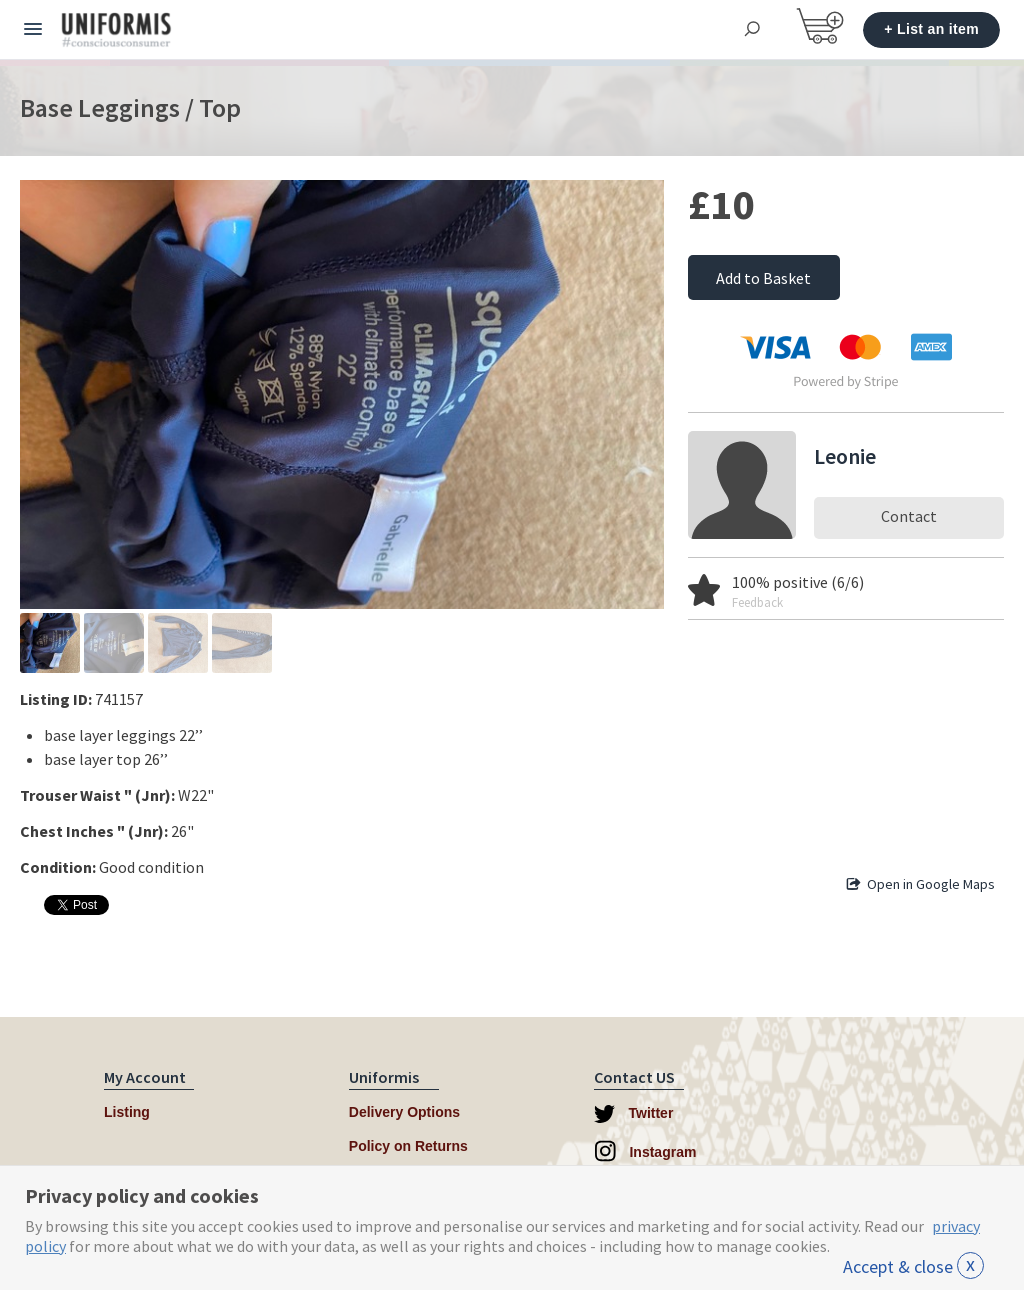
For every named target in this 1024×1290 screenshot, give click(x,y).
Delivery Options (404, 1112)
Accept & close (913, 1266)
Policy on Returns (408, 1146)
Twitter (634, 1114)
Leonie (845, 456)
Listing (127, 1112)
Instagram (645, 1151)
